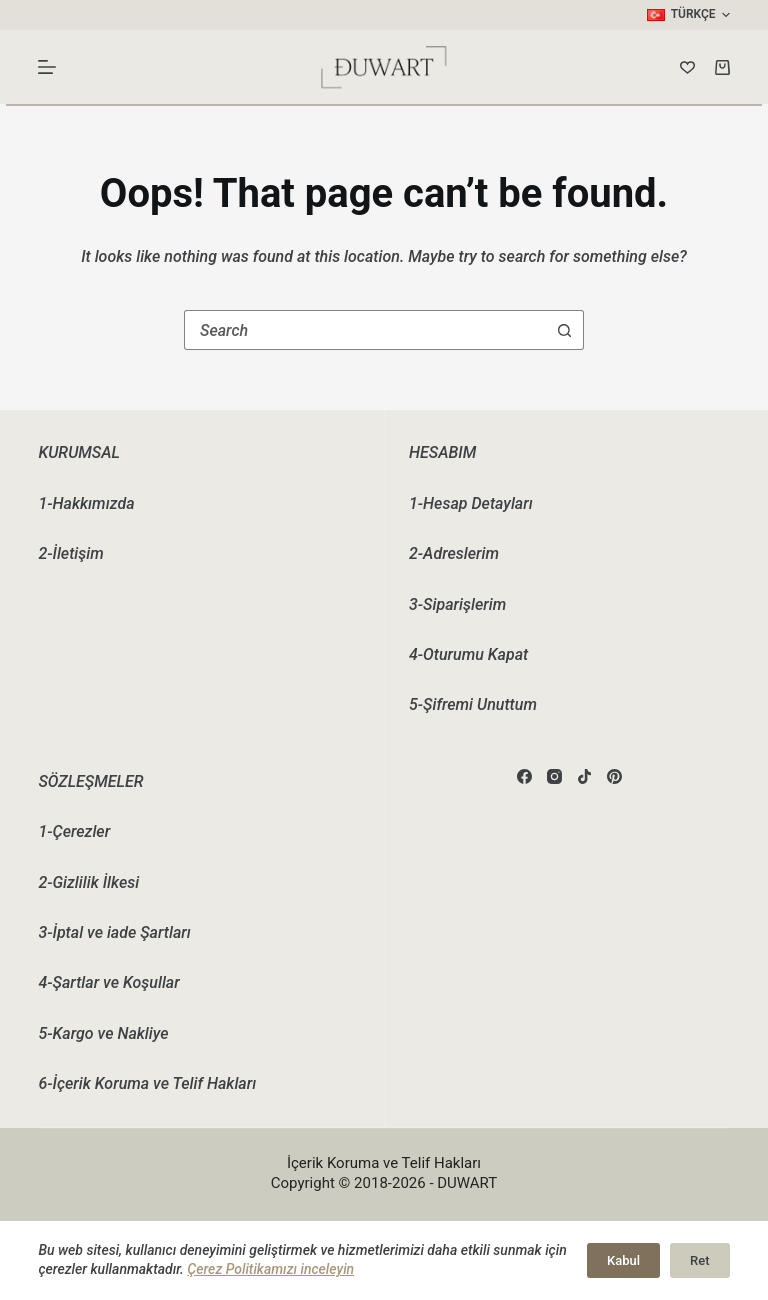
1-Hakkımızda (86, 503)
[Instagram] (554, 776)
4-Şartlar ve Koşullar (108, 982)
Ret (699, 1260)
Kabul (623, 1260)
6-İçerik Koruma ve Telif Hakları (147, 1083)
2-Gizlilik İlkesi (88, 882)
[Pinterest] (614, 776)
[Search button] (564, 330)
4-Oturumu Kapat (468, 654)
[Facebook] (524, 776)
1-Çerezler (74, 831)
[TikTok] (584, 776)
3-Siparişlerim (457, 604)
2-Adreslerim (454, 553)
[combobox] (365, 330)
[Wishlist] (687, 67)
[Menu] (47, 67)
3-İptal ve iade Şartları (114, 932)
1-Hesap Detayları (471, 503)
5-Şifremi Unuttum (473, 704)
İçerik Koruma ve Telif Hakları (384, 1163)
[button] (688, 15)
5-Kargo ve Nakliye (103, 1033)
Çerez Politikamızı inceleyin (270, 1269)
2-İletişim (70, 553)
